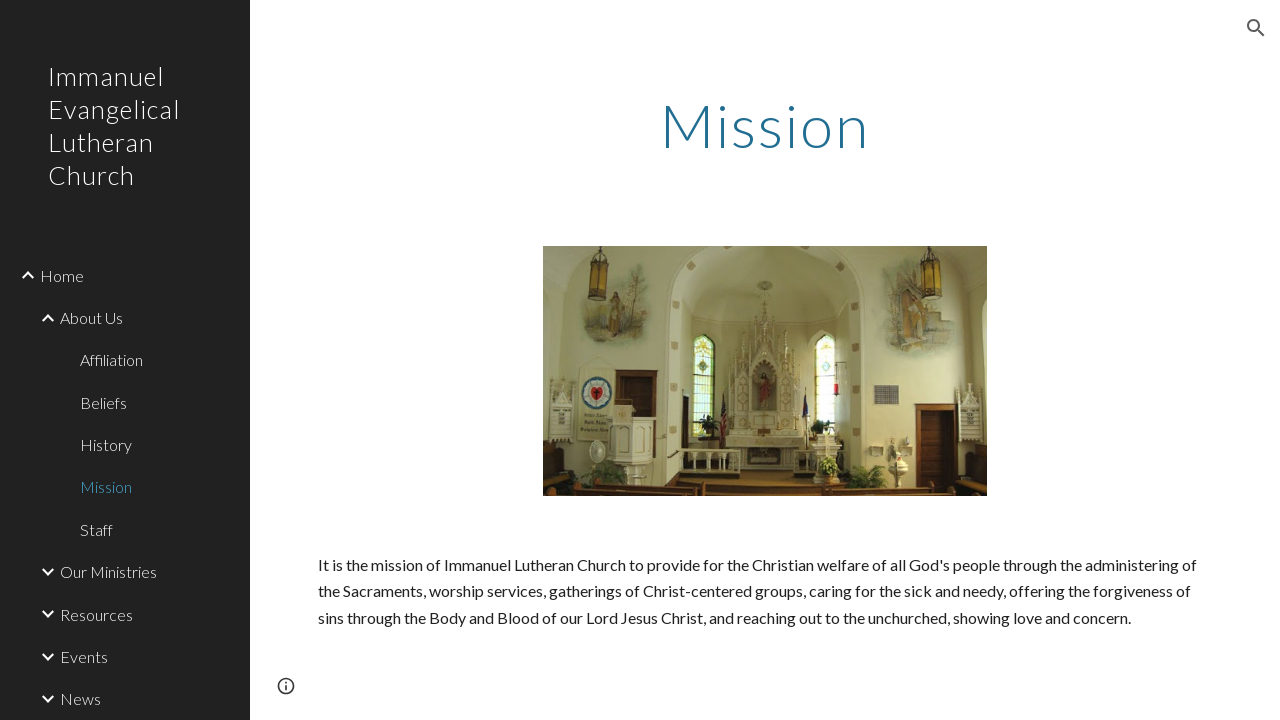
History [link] (106, 444)
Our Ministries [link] (108, 571)
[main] (764, 125)
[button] (1256, 28)
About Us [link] (91, 317)
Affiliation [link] (111, 359)
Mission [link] (106, 486)
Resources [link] (96, 614)
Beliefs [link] (103, 402)
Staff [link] (96, 529)
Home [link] (62, 275)
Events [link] (84, 656)
